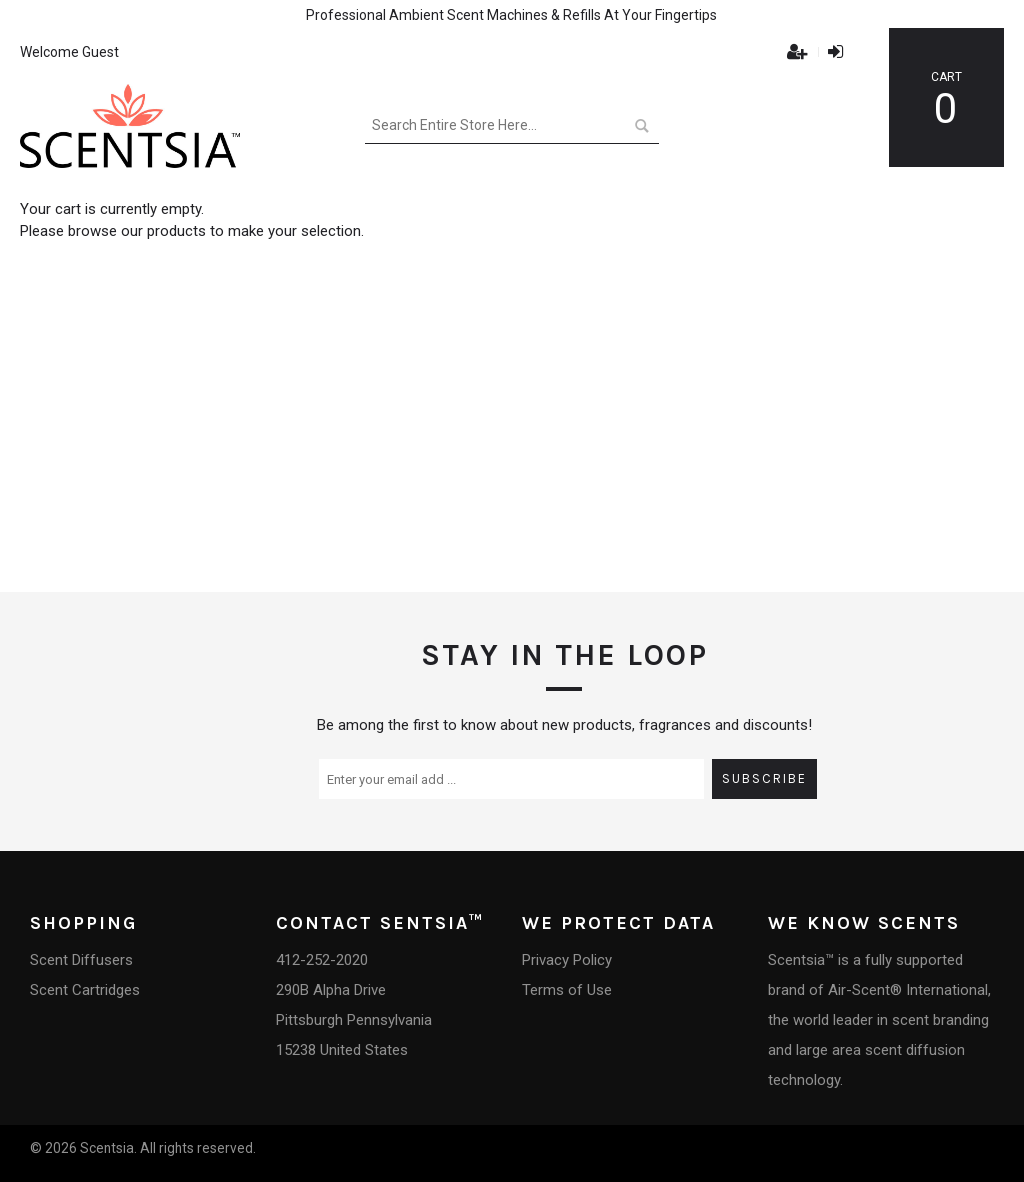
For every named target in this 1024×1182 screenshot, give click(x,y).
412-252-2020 (322, 960)
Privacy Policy (567, 960)
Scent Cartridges (85, 990)
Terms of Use (567, 990)
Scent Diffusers (81, 960)
